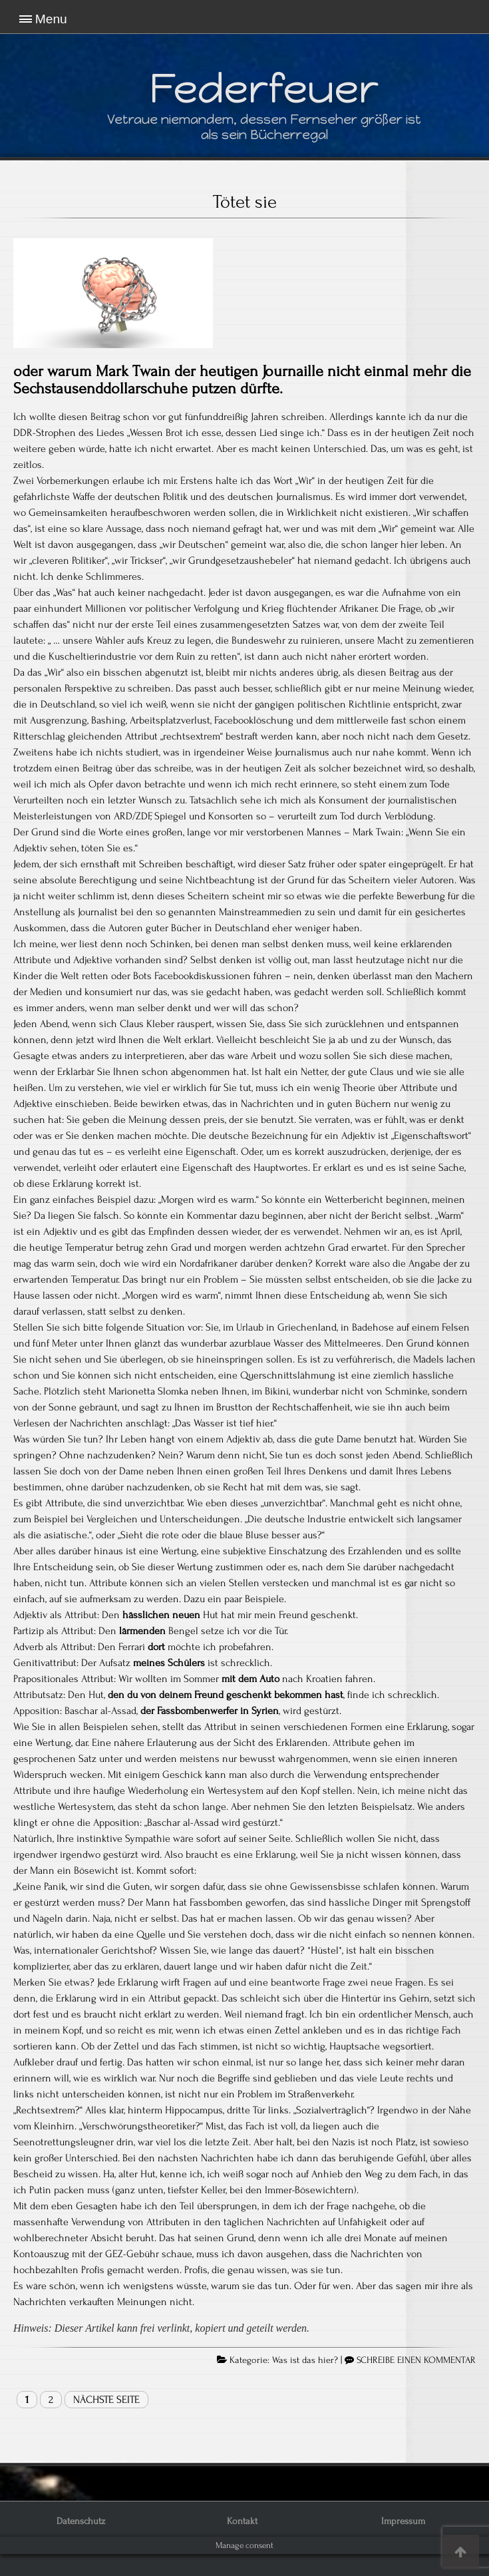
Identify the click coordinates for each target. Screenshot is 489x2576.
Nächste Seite (106, 2400)
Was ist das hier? (305, 2360)
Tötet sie (245, 201)
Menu (51, 19)
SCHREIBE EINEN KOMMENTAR (416, 2360)
